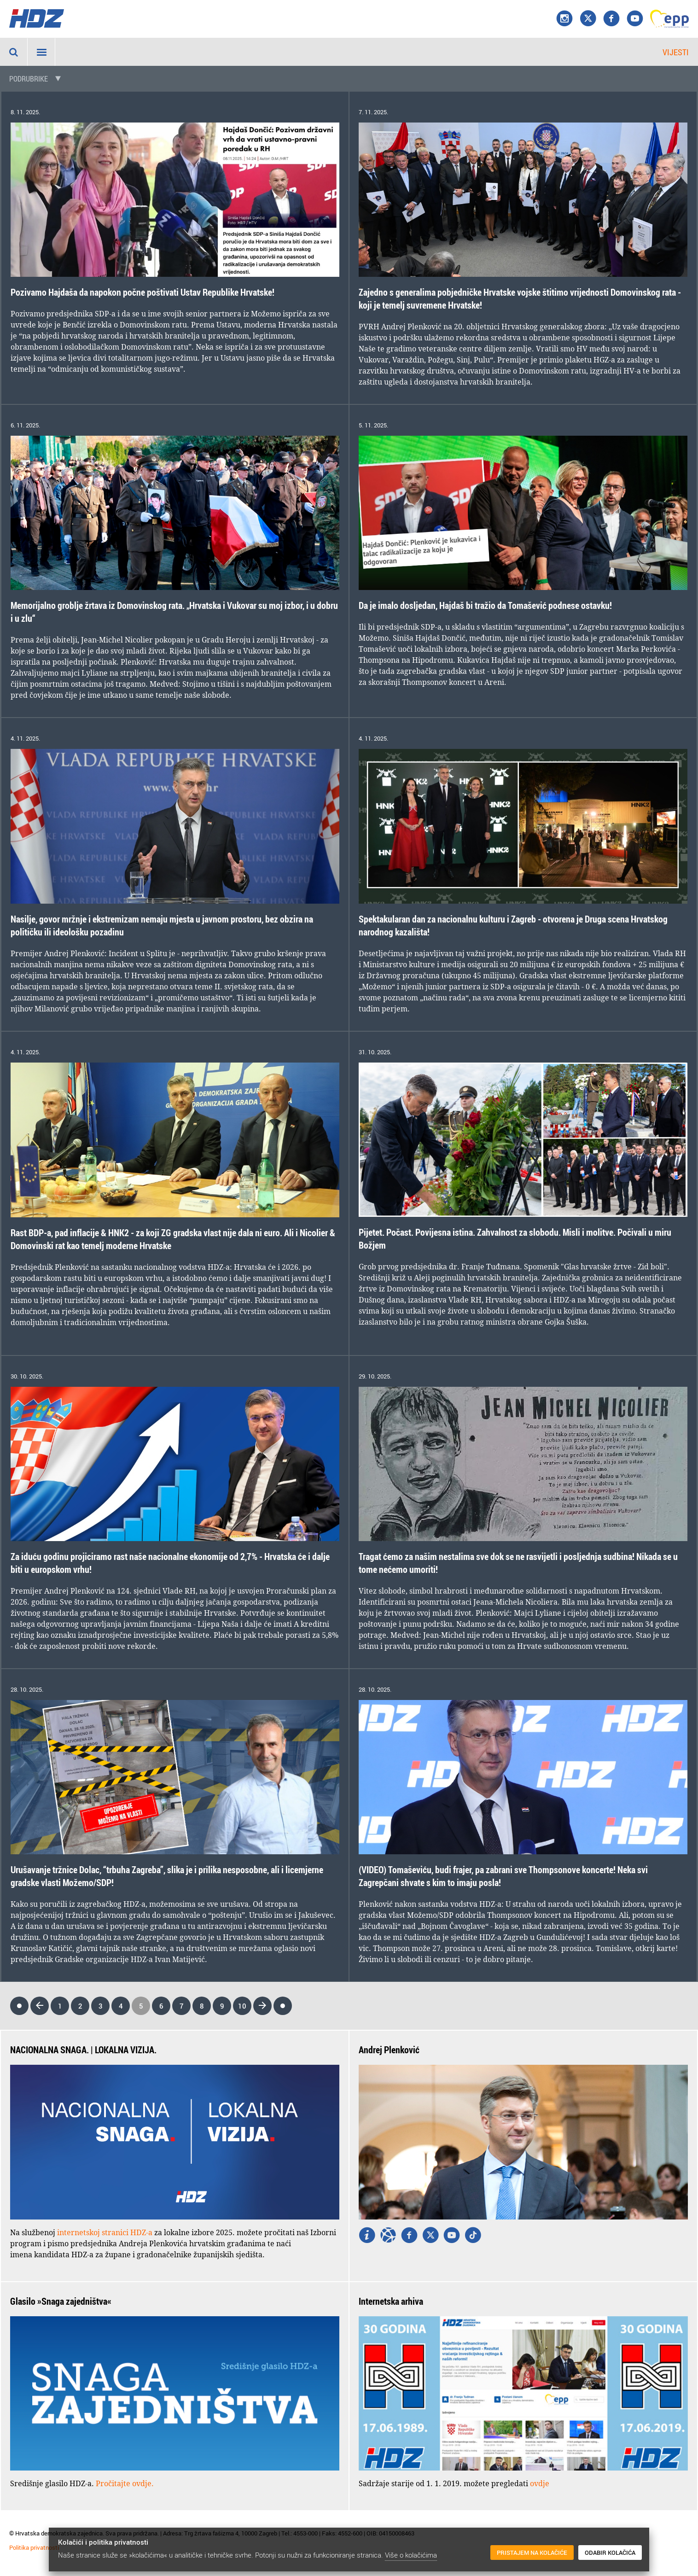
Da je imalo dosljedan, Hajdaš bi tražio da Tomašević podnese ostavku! (485, 605)
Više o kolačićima (411, 2554)
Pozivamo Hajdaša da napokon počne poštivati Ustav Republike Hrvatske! (142, 292)
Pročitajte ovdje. (125, 2483)
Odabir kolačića (610, 2552)
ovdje (539, 2483)
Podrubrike (28, 79)
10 (242, 2005)
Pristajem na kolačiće (532, 2552)
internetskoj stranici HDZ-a (104, 2232)
